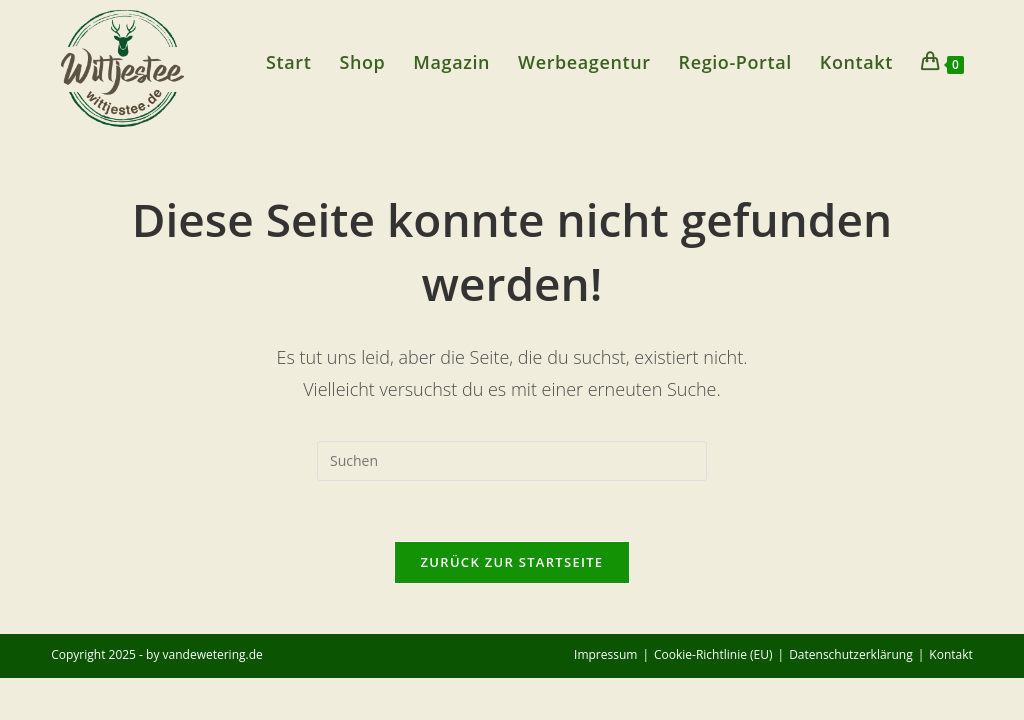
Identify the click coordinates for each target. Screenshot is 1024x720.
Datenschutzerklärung (851, 654)
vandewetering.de (213, 654)
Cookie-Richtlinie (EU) (713, 654)
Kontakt (950, 654)
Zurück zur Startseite (512, 562)
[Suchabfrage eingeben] (512, 461)
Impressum (605, 654)
